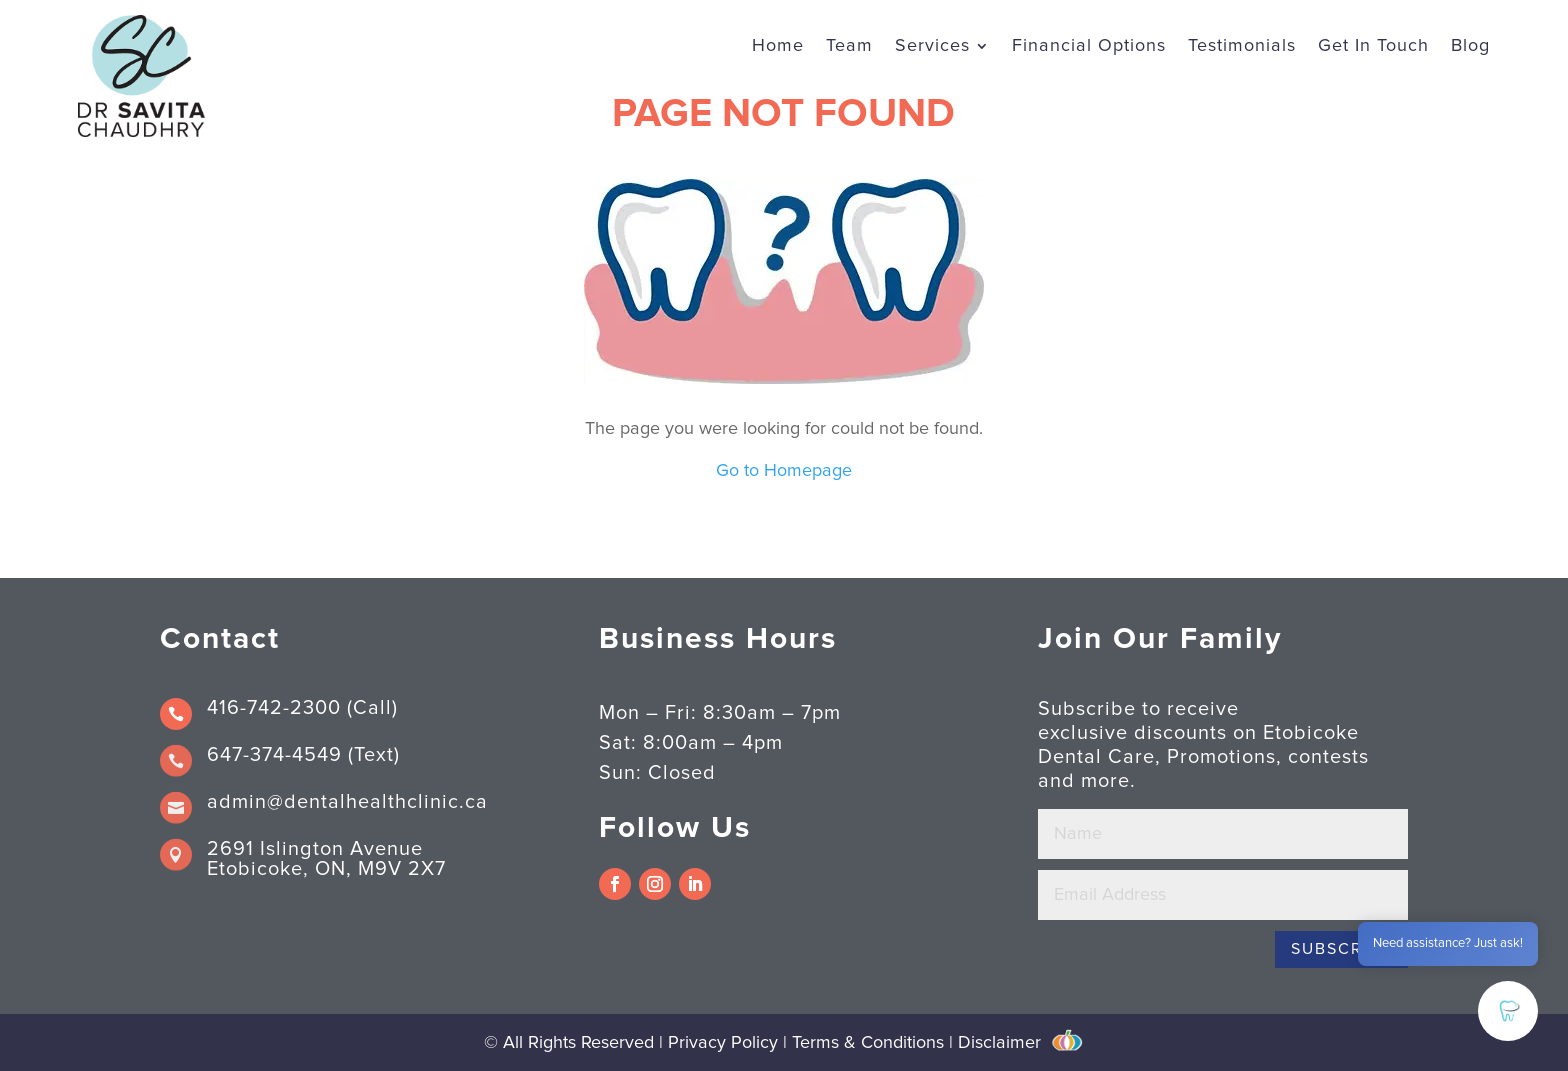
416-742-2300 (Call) (302, 708)
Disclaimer (999, 1043)
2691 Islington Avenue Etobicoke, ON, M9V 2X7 (326, 859)
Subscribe (1341, 949)
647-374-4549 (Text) (303, 755)
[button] (1508, 1011)
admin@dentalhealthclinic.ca (347, 802)
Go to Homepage (784, 471)
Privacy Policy (725, 1043)
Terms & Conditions (868, 1043)
